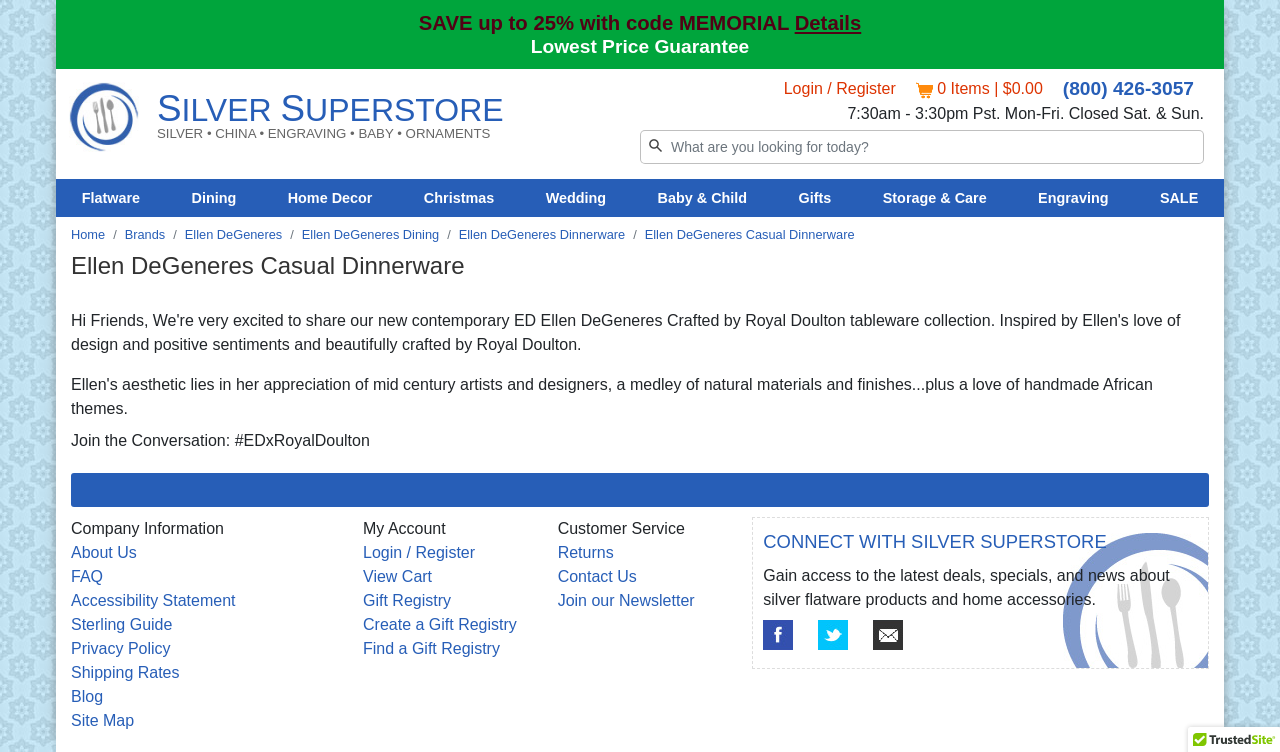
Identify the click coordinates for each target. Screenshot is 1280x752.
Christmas (459, 198)
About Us (104, 552)
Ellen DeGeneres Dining (370, 234)
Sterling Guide (121, 624)
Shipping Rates (125, 672)
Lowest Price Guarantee (640, 46)
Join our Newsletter (626, 600)
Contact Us (597, 576)
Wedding (576, 198)
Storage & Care (935, 198)
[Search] (922, 147)
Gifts (815, 198)
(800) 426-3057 (1128, 88)
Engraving (1073, 198)
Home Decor (330, 198)
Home (88, 234)
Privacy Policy (121, 648)
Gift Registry (407, 600)
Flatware (111, 198)
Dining (214, 198)
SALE (1179, 198)
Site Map (102, 720)
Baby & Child (703, 198)
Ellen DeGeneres (233, 234)
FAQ (87, 576)
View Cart (397, 576)
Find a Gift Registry (431, 648)
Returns (586, 552)
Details (828, 23)
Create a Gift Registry (440, 624)
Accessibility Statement (153, 600)
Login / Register (840, 88)
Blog (87, 696)
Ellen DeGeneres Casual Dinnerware (750, 234)
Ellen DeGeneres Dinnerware (542, 234)
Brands (145, 234)
